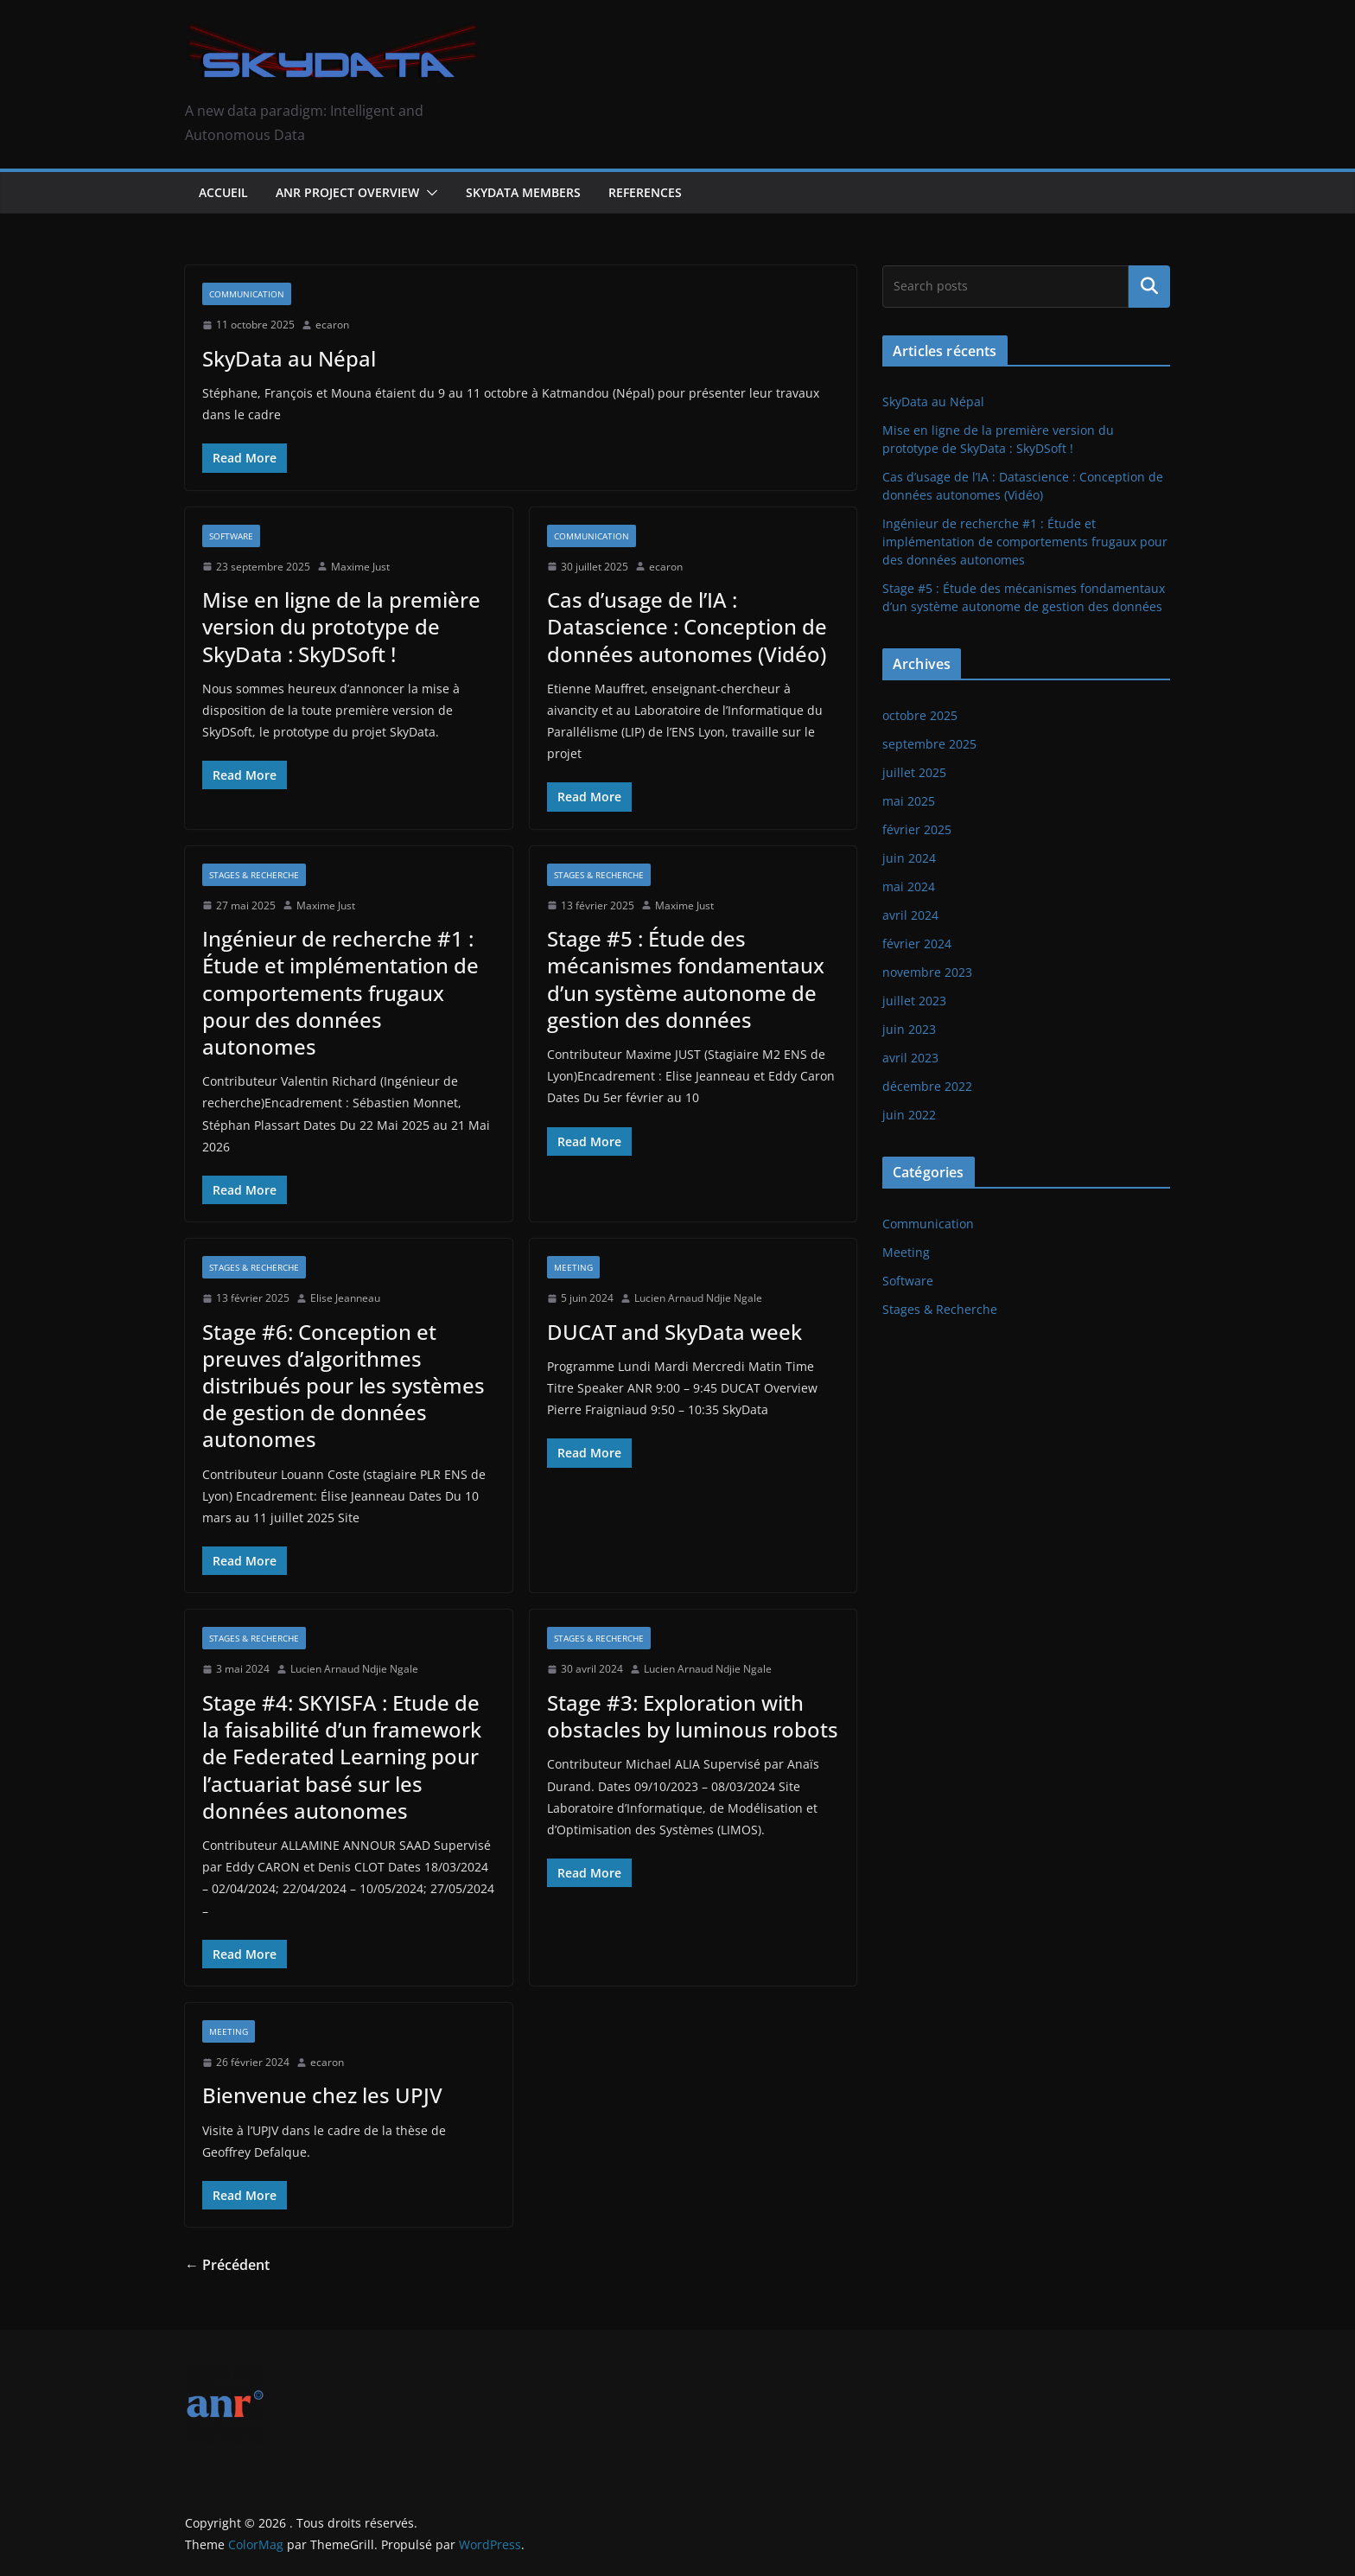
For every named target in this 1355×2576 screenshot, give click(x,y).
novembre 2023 (927, 972)
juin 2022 (909, 1114)
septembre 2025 (929, 744)
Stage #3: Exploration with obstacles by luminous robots (692, 1716)
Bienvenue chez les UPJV (322, 2095)
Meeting (573, 1267)
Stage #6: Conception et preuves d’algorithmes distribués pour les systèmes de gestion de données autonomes (343, 1385)
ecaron (332, 324)
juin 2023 (909, 1029)
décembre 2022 (927, 1086)
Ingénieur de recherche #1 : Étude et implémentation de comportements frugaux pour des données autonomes (340, 992)
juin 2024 (909, 858)
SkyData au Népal (289, 358)
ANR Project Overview (347, 192)
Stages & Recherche (254, 875)
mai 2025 (908, 801)
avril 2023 (910, 1057)
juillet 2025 (914, 772)
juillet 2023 (914, 1000)
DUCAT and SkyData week (674, 1331)
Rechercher (1149, 286)
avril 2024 (910, 915)
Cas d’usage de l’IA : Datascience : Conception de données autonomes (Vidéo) (687, 626)
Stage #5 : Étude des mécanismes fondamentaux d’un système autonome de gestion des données (685, 979)
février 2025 (916, 829)
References (645, 192)
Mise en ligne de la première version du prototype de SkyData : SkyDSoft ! (341, 626)
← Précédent (227, 2264)
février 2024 (916, 943)
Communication (246, 294)
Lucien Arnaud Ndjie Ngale (698, 1298)
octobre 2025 (919, 715)
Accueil (223, 192)
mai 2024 (908, 886)
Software (231, 536)
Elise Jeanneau (345, 1298)
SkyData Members (523, 192)
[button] (428, 193)
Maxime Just (360, 566)
